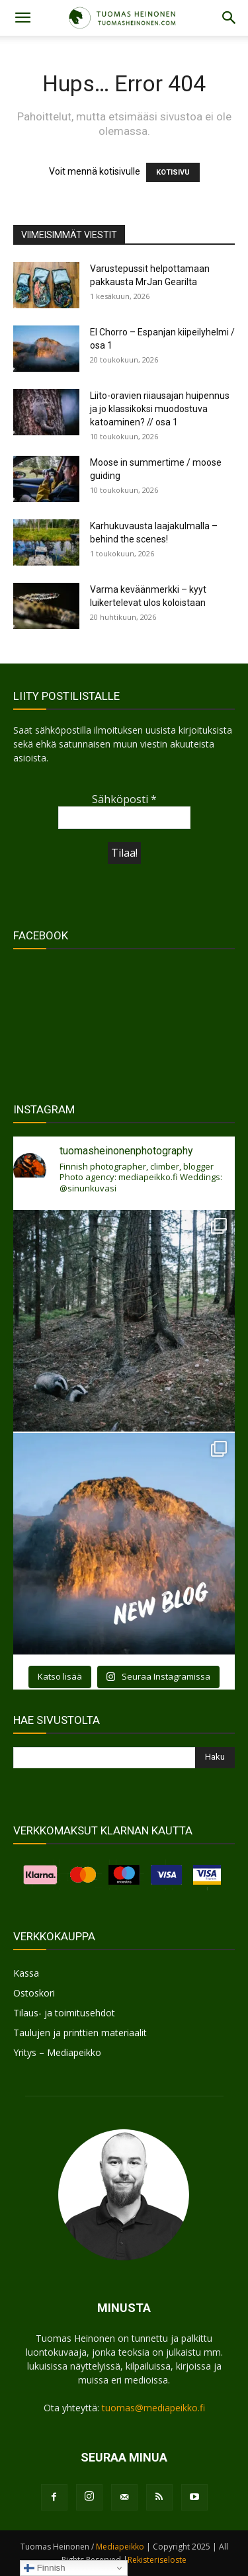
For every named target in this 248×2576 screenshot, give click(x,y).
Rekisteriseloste (157, 2559)
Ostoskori (34, 1993)
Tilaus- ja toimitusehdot (64, 2012)
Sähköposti (124, 799)
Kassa (26, 1973)
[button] (22, 18)
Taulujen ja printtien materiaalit (80, 2032)
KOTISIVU (173, 172)
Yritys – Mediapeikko (57, 2052)
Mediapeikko (120, 2546)
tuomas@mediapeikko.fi (153, 2407)
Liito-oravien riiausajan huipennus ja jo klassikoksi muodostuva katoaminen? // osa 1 (159, 408)
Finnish (44, 2568)
